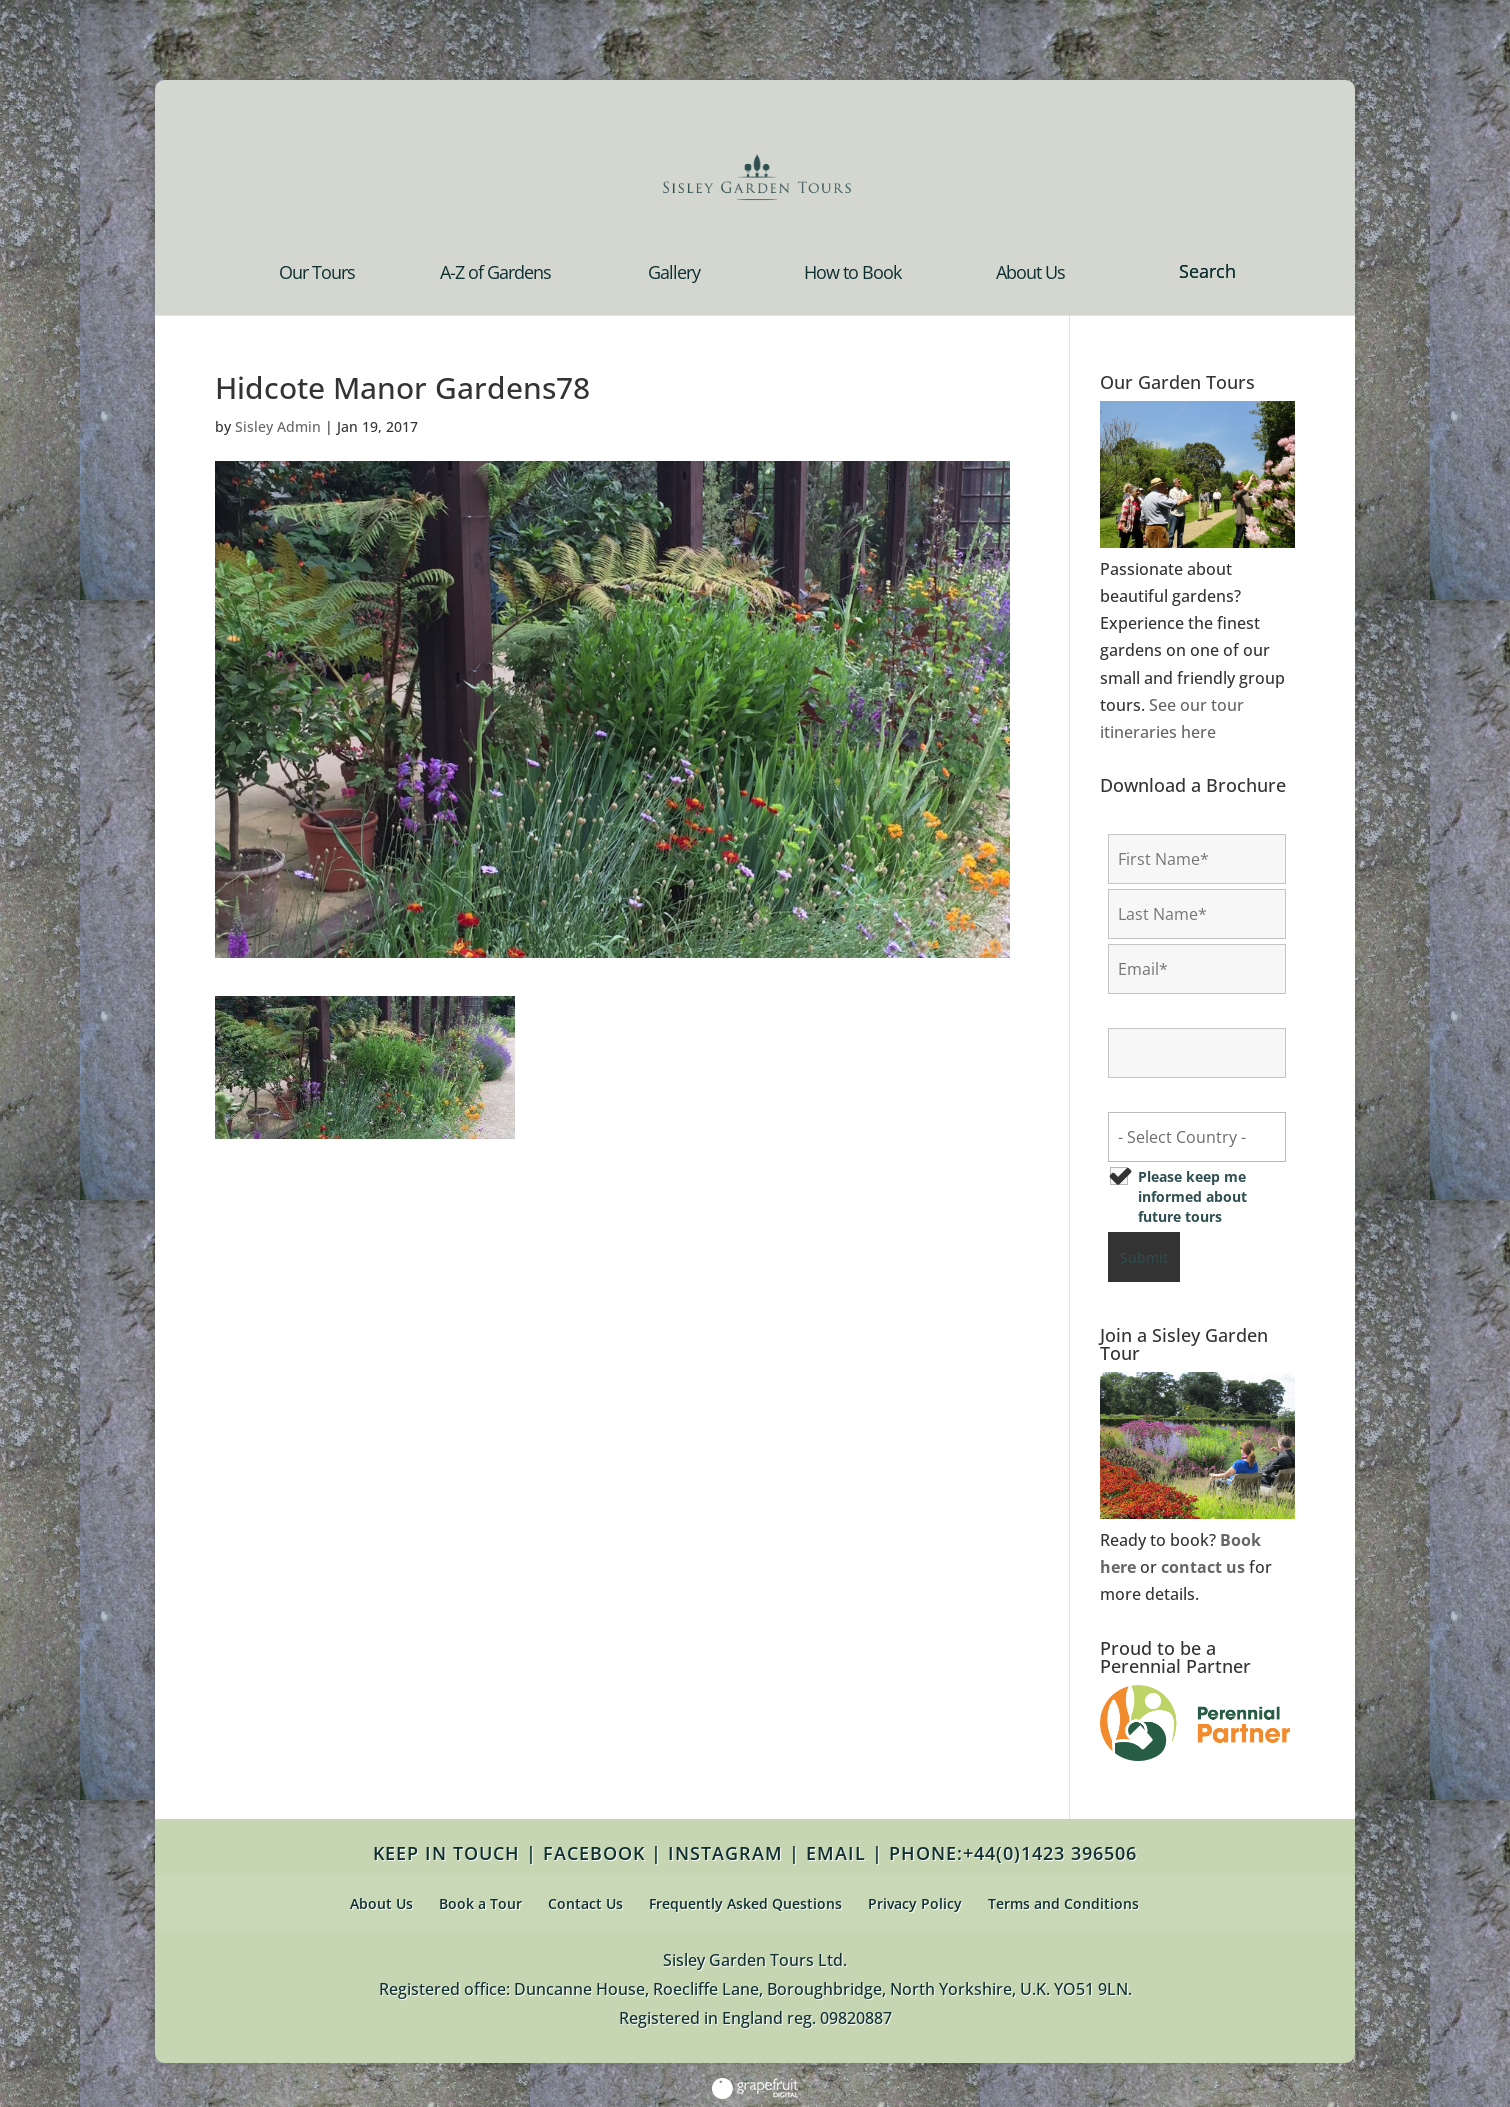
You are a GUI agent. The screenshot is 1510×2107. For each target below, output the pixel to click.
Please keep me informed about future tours (1192, 1196)
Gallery (674, 274)
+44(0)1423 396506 (1050, 1853)
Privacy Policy (915, 1903)
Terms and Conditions (1063, 1903)
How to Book (852, 274)
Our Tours (317, 274)
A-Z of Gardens (495, 274)
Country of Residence (1187, 1096)
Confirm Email (1163, 1012)
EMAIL (836, 1853)
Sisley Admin (278, 426)
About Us (1030, 274)
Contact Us (585, 1903)
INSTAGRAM (725, 1853)
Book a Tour (480, 1903)
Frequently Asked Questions (745, 1903)
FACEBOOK (594, 1853)
